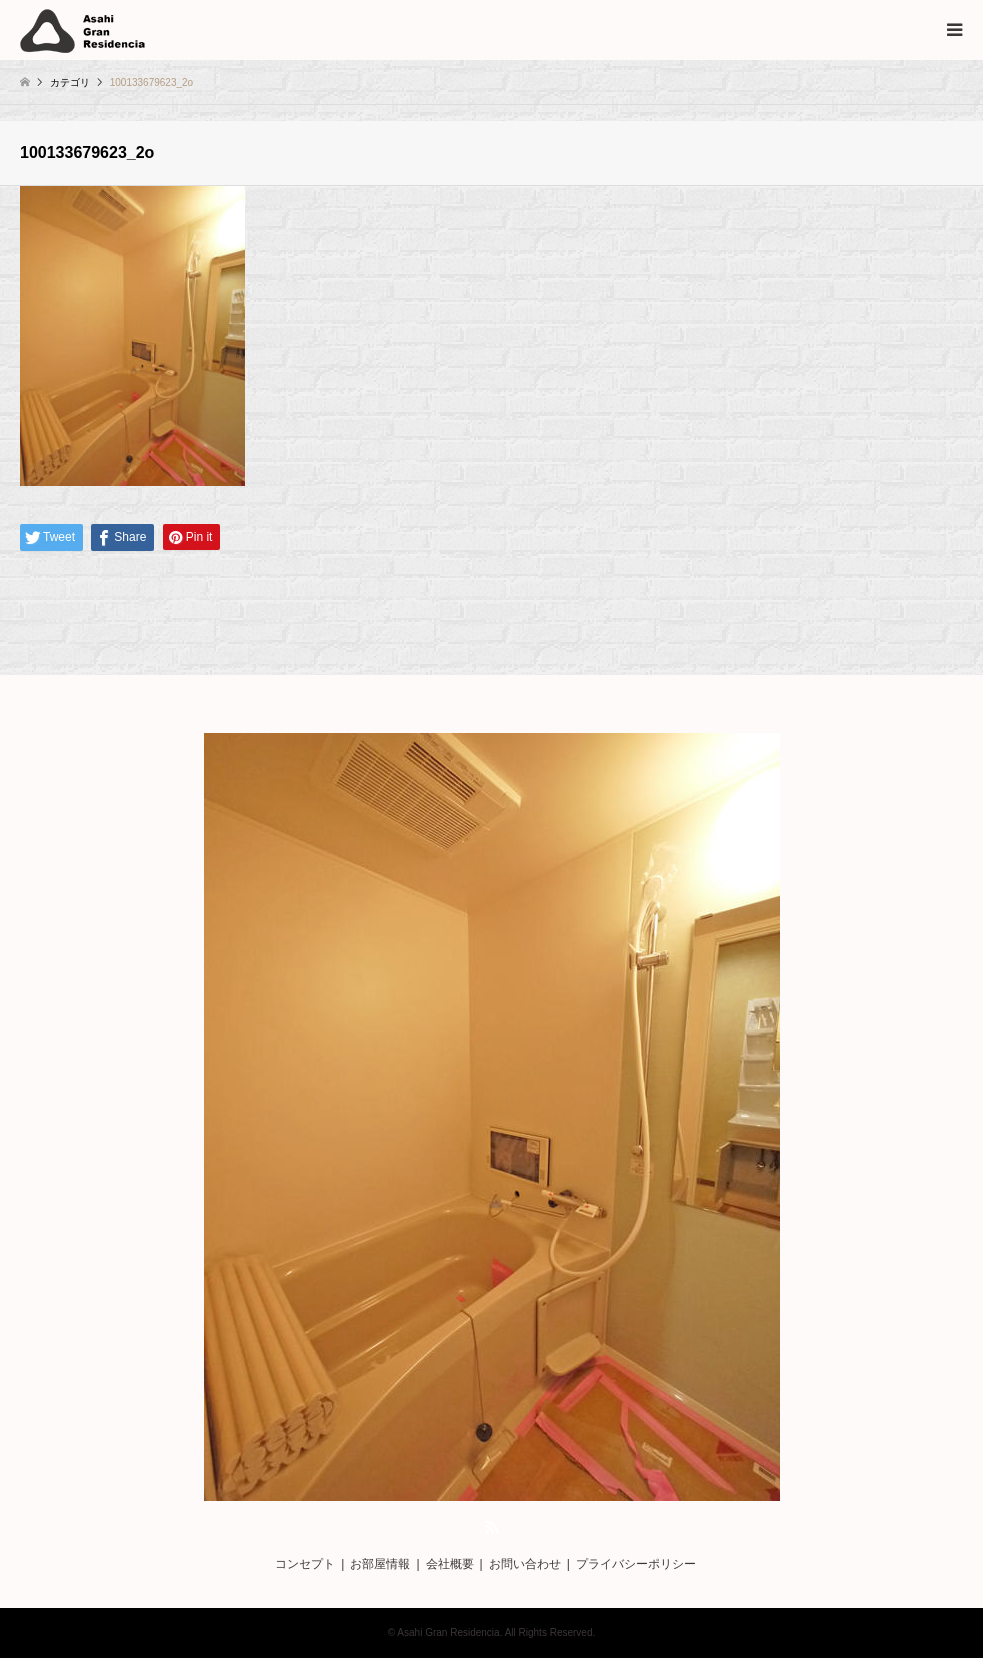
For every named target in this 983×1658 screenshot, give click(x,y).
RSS (492, 1527)
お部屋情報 (380, 1564)
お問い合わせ (525, 1564)
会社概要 (450, 1564)
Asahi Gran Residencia (448, 1632)
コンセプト (305, 1564)
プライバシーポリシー (636, 1564)
